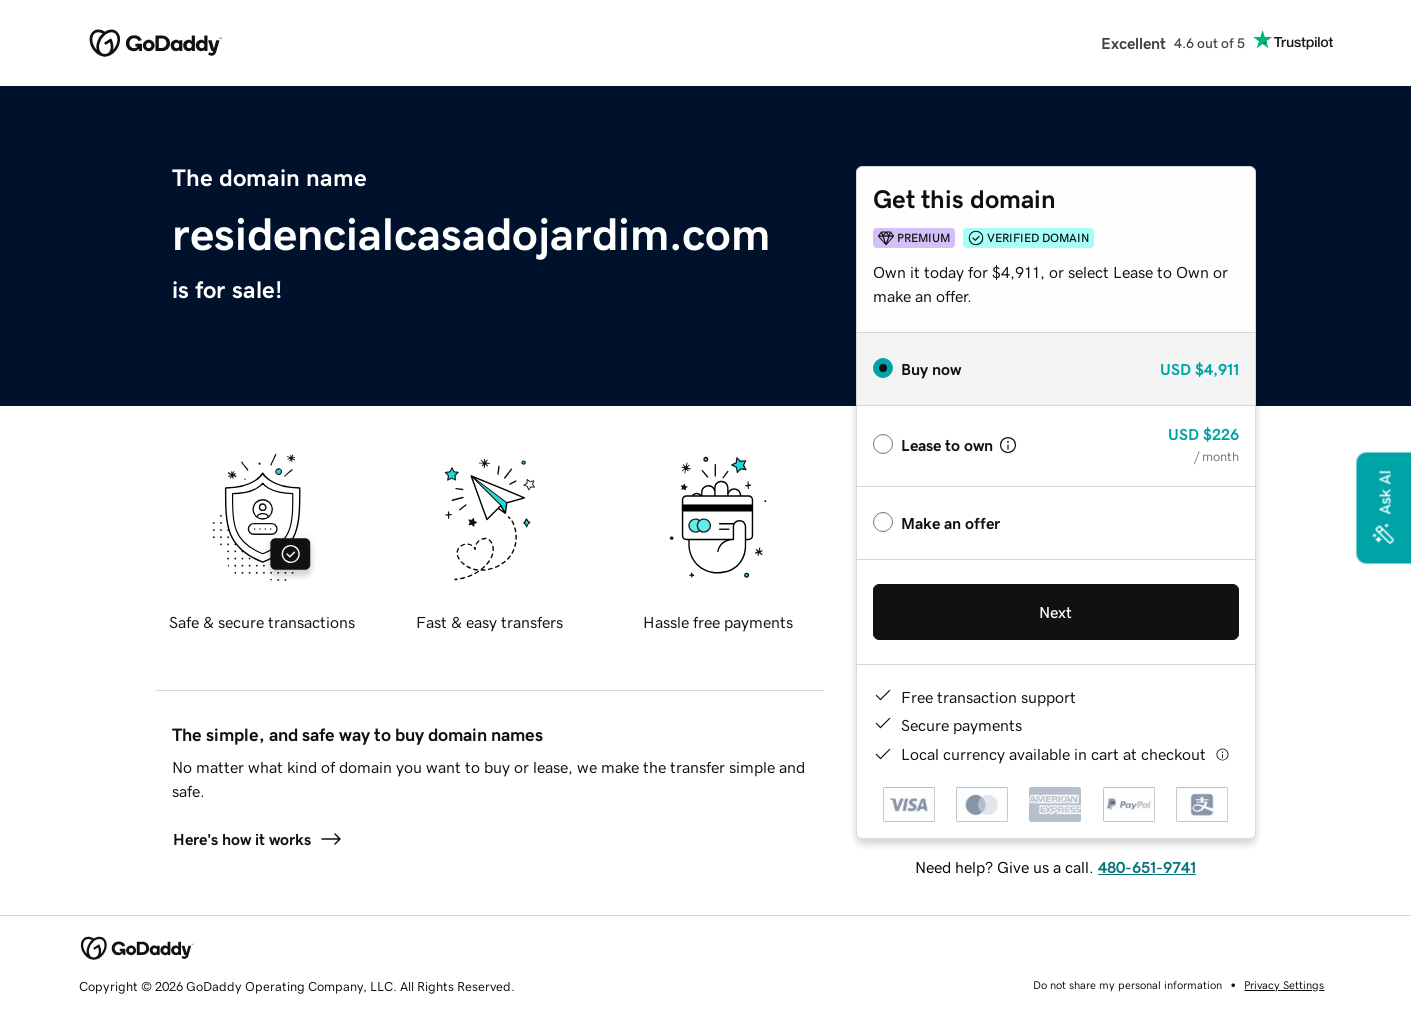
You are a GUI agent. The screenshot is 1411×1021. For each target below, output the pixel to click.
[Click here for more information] (1222, 754)
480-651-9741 (1147, 867)
